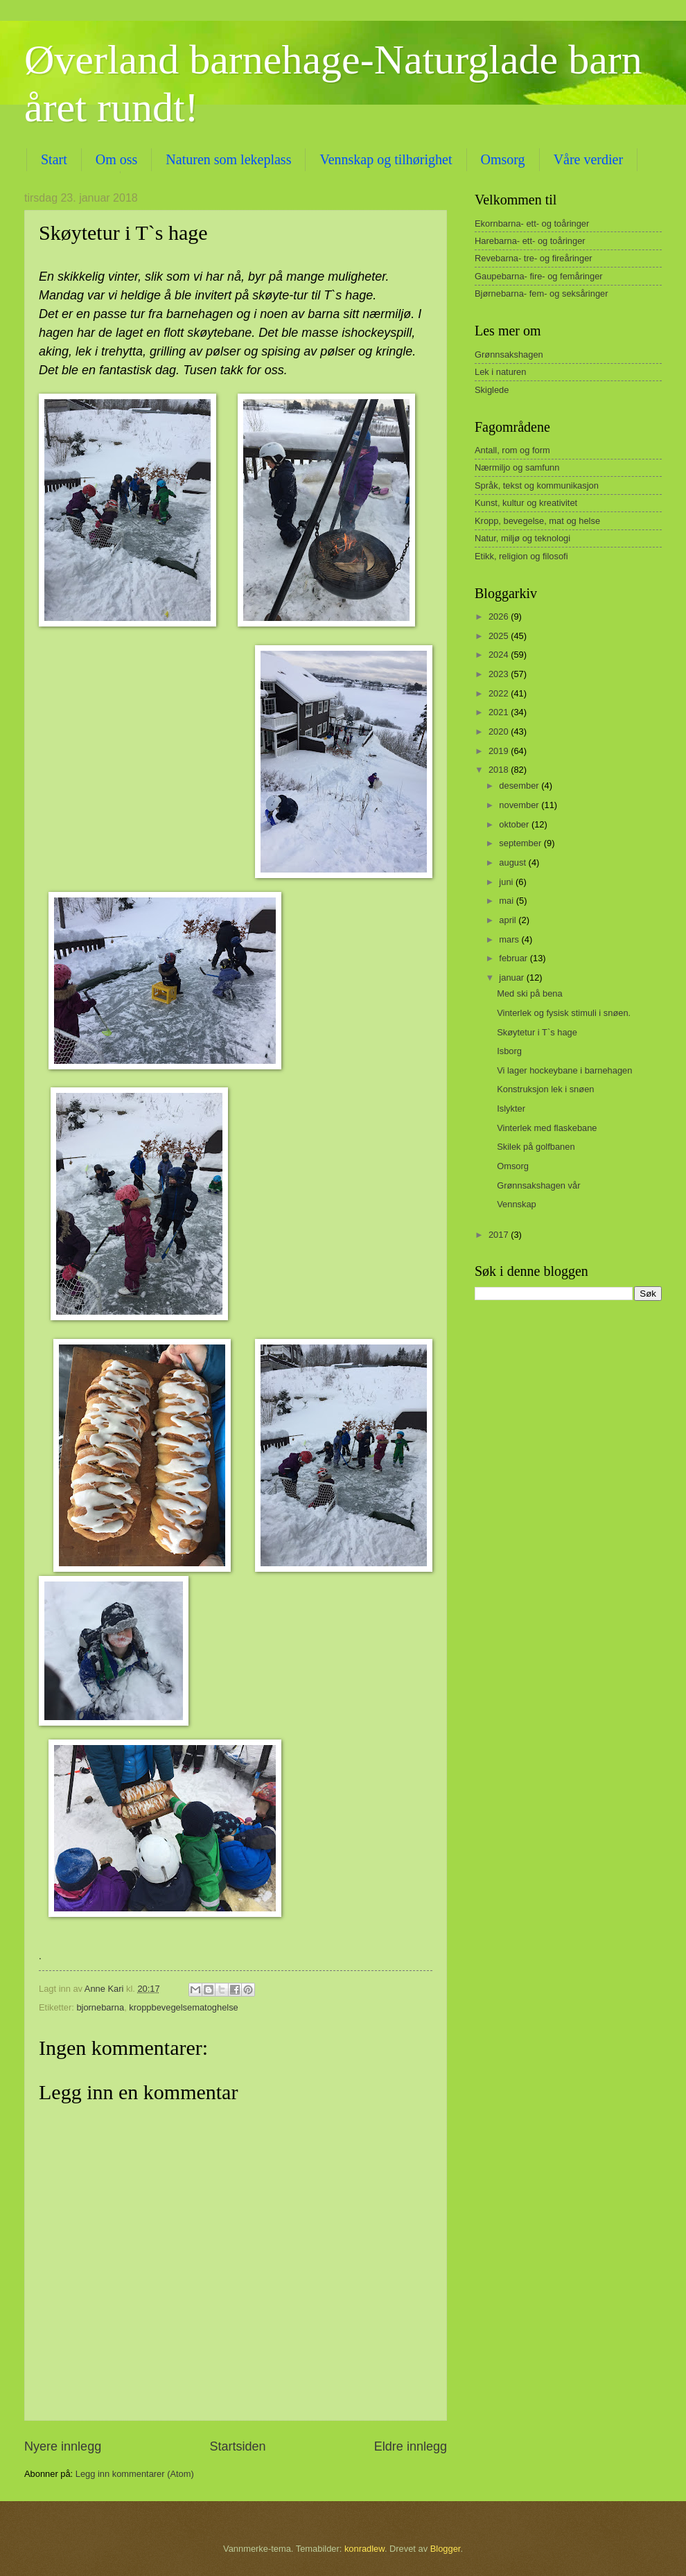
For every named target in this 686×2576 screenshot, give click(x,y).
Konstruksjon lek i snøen (545, 1089)
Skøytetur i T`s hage (537, 1032)
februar (514, 958)
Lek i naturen (500, 372)
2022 (500, 693)
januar (512, 977)
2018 (500, 769)
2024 (500, 654)
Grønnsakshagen (509, 354)
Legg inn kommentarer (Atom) (135, 2474)
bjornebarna (100, 2007)
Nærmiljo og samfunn (517, 467)
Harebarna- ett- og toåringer (530, 241)
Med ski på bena (529, 993)
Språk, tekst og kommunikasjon (537, 485)
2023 (500, 674)
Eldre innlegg (410, 2446)
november (520, 805)
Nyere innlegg (62, 2446)
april (508, 920)
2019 (500, 751)
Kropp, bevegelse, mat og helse (537, 521)
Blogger (445, 2548)
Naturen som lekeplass (228, 159)
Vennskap (516, 1204)
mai (507, 900)
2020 (500, 731)
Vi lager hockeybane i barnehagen (564, 1070)
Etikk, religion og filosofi (521, 556)
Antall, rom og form (512, 450)
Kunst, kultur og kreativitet (526, 503)
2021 (500, 712)
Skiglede (492, 390)
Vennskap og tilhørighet (385, 159)
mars (510, 939)
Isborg (509, 1051)
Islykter (511, 1108)
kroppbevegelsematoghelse (183, 2007)
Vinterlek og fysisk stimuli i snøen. (564, 1013)
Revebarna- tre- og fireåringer (533, 258)
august (513, 862)
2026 (500, 616)
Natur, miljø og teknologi (522, 538)
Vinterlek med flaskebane (547, 1128)
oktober (515, 824)
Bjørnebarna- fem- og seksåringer (541, 293)
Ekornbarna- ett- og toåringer (532, 223)
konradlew (364, 2548)
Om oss (117, 159)
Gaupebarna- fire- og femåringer (539, 276)
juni (507, 882)
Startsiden (237, 2446)
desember (520, 785)
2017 (500, 1234)
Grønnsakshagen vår (538, 1185)
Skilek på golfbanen (535, 1146)
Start (54, 159)
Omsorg (513, 1166)
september (521, 843)
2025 (500, 636)
